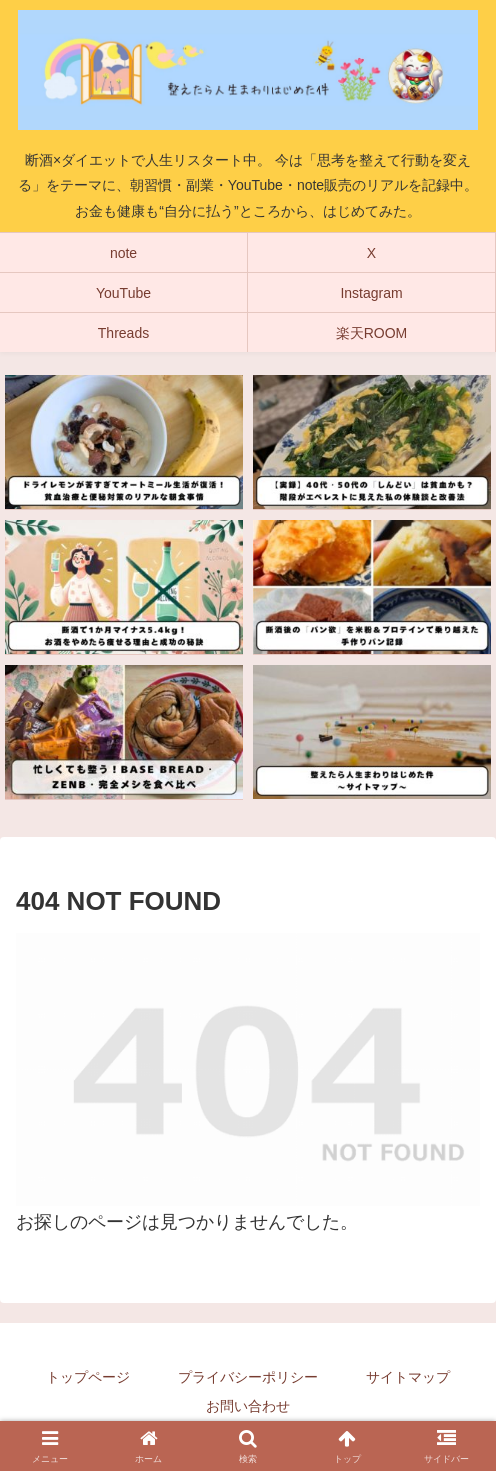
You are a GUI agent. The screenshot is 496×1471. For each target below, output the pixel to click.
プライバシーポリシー (248, 1377)
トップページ (88, 1377)
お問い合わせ (248, 1406)
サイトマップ (408, 1377)
